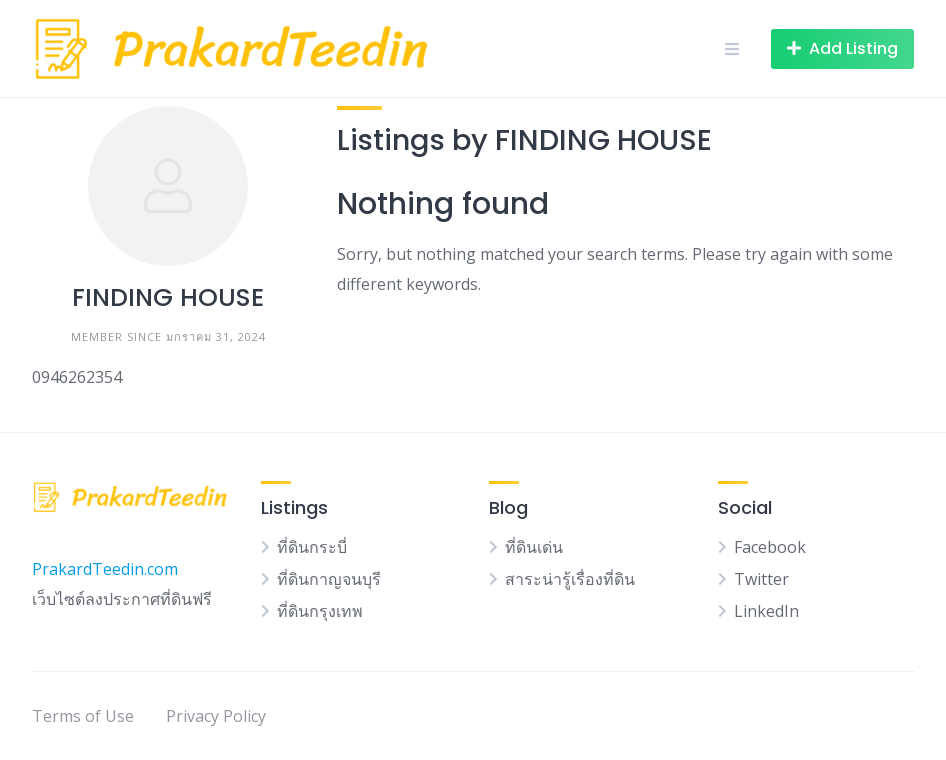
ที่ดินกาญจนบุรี (329, 579)
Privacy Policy (216, 716)
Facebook (770, 547)
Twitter (761, 579)
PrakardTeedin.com (105, 569)
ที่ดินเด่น (534, 547)
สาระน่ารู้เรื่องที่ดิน (570, 579)
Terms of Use (83, 716)
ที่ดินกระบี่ (312, 547)
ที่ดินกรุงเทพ (320, 611)
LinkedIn (766, 611)
